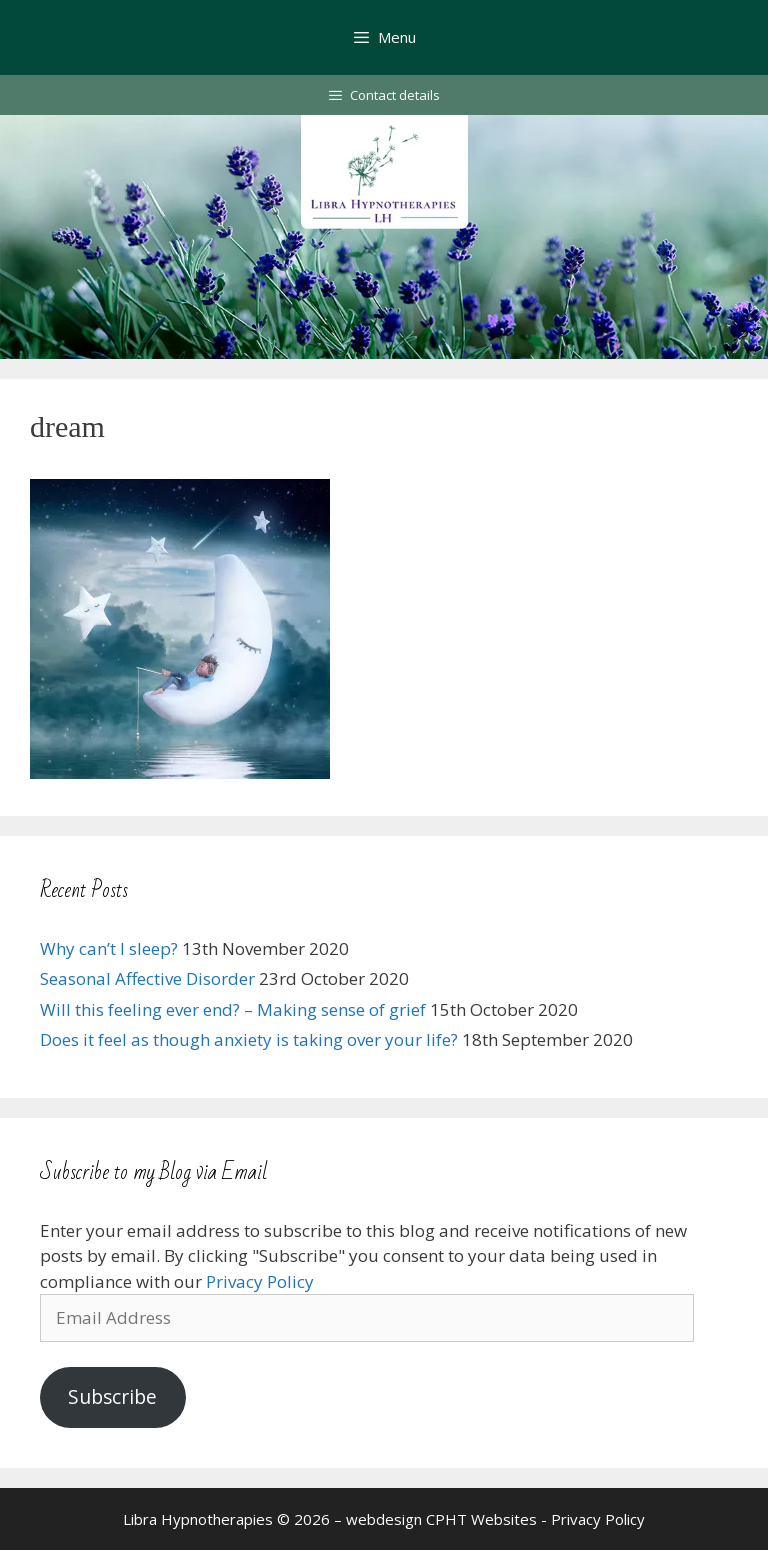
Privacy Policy (260, 1281)
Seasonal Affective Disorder (147, 978)
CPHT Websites (481, 1519)
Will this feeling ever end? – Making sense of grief (233, 1009)
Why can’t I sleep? (109, 948)
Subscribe (112, 1397)
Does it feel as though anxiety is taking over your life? (249, 1039)
